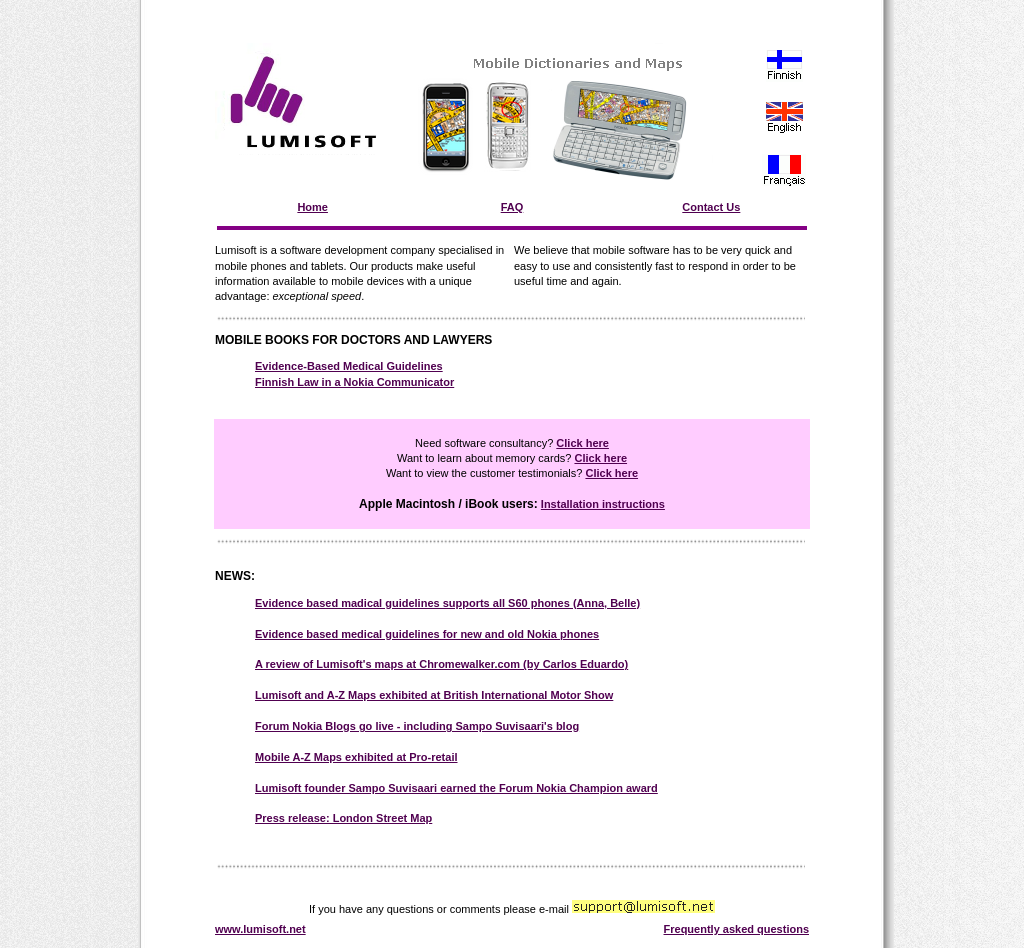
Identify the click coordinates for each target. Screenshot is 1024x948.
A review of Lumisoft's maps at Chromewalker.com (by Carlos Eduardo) (441, 664)
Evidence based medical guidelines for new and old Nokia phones (427, 634)
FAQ (512, 207)
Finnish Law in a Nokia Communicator (354, 382)
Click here (582, 443)
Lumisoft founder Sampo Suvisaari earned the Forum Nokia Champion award (456, 788)
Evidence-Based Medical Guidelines (349, 366)
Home (312, 207)
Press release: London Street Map (343, 818)
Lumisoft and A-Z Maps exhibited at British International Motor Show (434, 695)
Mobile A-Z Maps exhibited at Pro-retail (356, 757)
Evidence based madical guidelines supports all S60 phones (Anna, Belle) (447, 603)
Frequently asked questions (736, 929)
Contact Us (711, 207)
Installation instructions (603, 504)
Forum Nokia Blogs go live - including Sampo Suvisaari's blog (417, 726)
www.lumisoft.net (260, 929)
